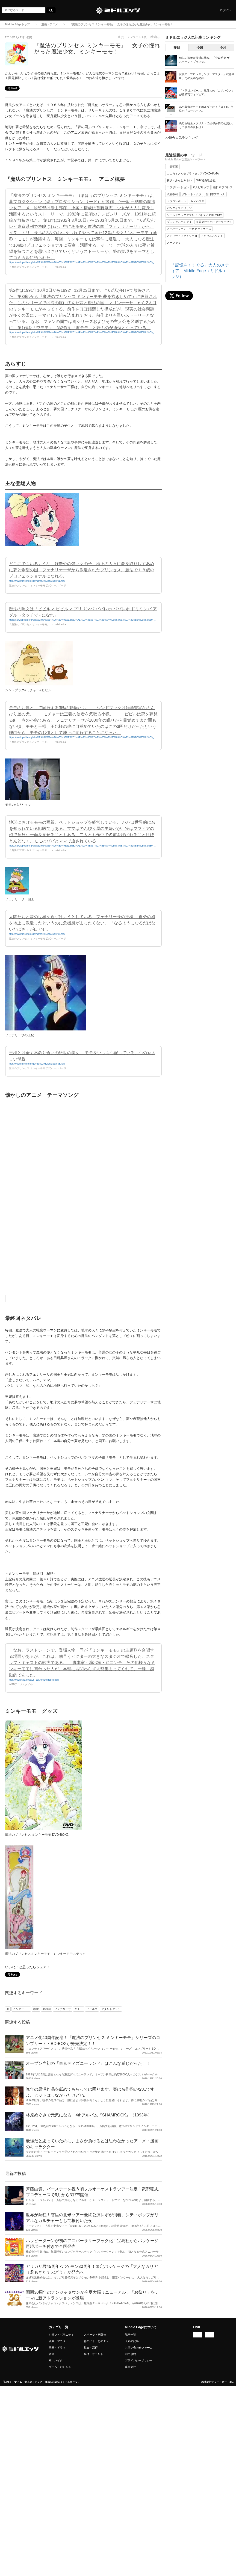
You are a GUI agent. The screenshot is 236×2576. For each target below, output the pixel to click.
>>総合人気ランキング (181, 137)
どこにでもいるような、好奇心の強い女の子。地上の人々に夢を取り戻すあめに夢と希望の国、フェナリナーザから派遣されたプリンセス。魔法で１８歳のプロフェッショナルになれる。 (81, 569)
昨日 (177, 47)
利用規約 (130, 2354)
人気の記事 (132, 2341)
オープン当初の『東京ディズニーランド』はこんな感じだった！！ (88, 2063)
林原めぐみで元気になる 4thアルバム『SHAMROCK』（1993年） (89, 2115)
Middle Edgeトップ (17, 24)
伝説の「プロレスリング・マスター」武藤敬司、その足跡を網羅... (206, 76)
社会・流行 (91, 2347)
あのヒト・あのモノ (96, 2341)
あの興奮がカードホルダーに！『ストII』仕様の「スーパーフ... (206, 108)
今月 (223, 47)
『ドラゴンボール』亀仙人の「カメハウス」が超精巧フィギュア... (206, 92)
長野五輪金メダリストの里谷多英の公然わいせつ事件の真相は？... (206, 125)
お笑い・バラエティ (61, 2334)
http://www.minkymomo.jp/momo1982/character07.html (37, 934)
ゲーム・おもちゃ (60, 2367)
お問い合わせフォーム (139, 2347)
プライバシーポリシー (139, 2360)
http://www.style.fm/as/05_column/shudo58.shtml (34, 1680)
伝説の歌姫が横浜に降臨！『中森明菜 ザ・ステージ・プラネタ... (205, 59)
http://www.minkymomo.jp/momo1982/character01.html (37, 581)
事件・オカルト (93, 2354)
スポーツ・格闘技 (95, 2334)
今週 (200, 47)
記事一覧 (130, 2334)
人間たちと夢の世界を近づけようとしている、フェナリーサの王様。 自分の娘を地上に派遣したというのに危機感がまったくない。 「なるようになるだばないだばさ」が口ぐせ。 (82, 923)
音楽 (51, 2354)
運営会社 (130, 2367)
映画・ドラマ (57, 2347)
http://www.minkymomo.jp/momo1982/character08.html (37, 1063)
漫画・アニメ (49, 24)
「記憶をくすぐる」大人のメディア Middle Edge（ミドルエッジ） (200, 271)
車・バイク (56, 2360)
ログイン (225, 10)
